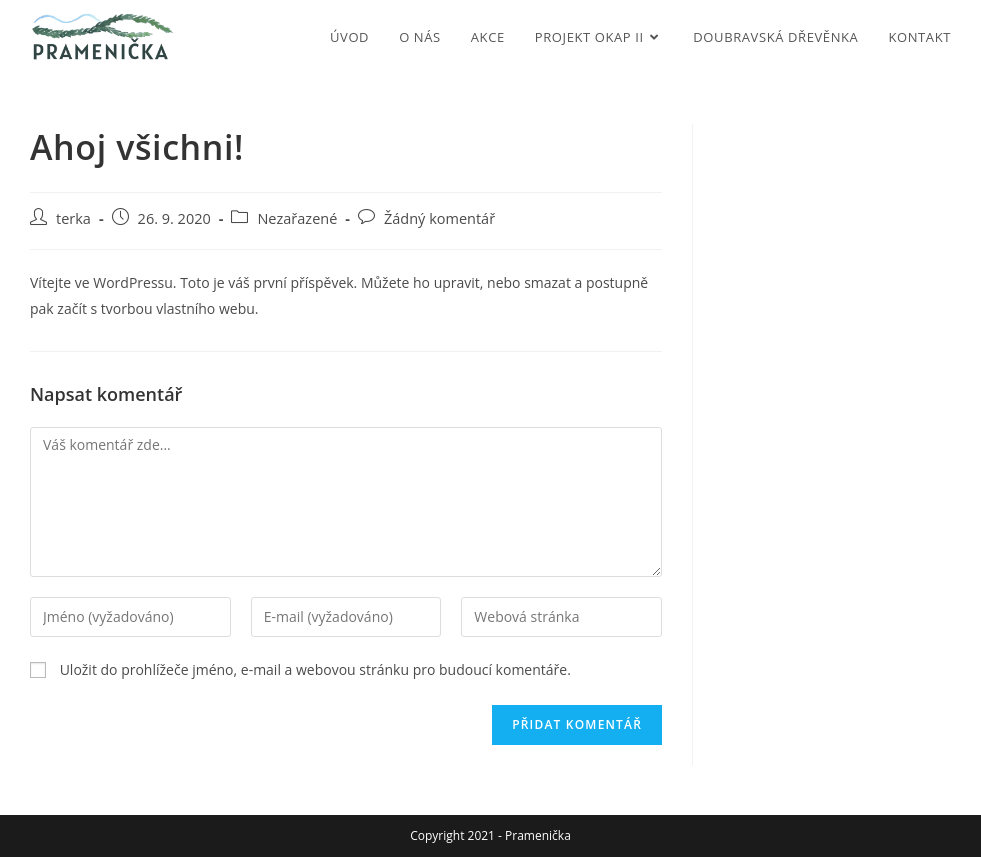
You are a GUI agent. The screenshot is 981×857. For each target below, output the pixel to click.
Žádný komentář (439, 218)
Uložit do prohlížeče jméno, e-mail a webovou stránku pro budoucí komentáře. (315, 669)
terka (73, 218)
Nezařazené (297, 218)
